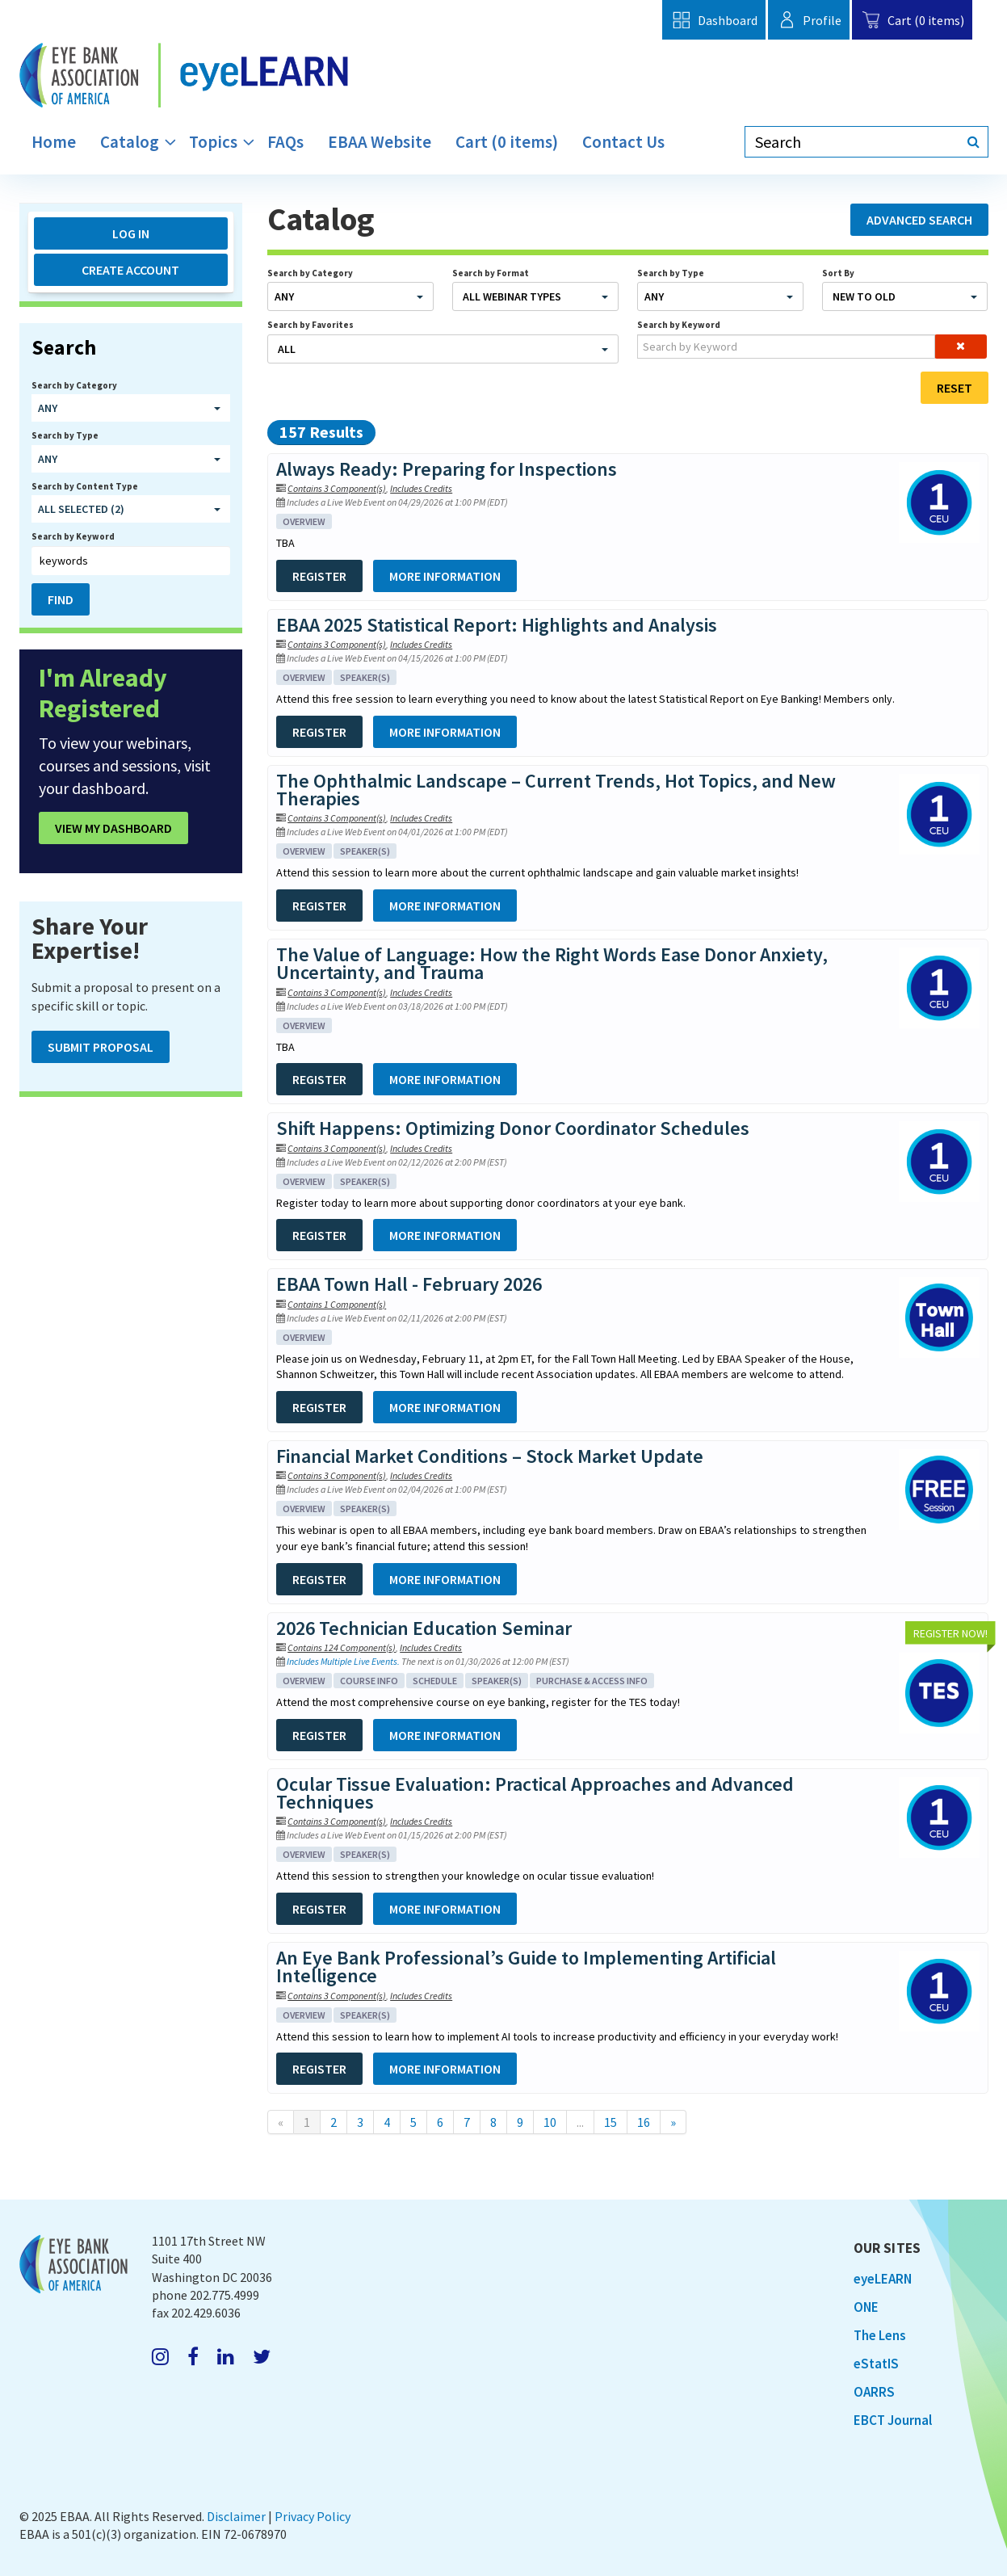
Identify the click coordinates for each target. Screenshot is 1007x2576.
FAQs (285, 142)
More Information (445, 576)
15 (610, 2122)
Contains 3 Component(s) (336, 488)
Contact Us (623, 142)
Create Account (130, 270)
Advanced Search (919, 220)
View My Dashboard (113, 828)
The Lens (880, 2335)
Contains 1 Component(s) (336, 1304)
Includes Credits (421, 488)
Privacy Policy (312, 2516)
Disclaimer (236, 2516)
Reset (954, 388)
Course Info (369, 1681)
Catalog (129, 142)
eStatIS (876, 2363)
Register (319, 576)
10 (549, 2122)
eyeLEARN (883, 2279)
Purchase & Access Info (592, 1681)
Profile (808, 19)
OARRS (874, 2392)
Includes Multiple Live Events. (344, 1661)
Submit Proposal (100, 1047)
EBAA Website (379, 142)
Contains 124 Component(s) (341, 1647)
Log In (130, 233)
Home (53, 142)
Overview (304, 521)
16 (643, 2122)
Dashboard (713, 19)
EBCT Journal (893, 2420)
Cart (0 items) (911, 19)
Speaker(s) (365, 677)
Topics (213, 142)
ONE (866, 2307)
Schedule (435, 1681)
